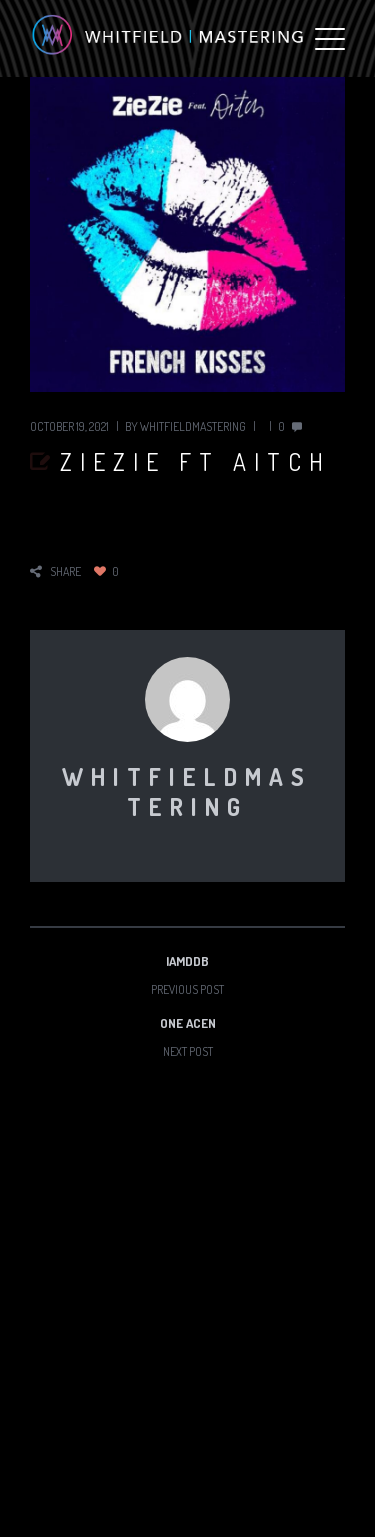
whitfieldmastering (193, 426)
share (65, 571)
